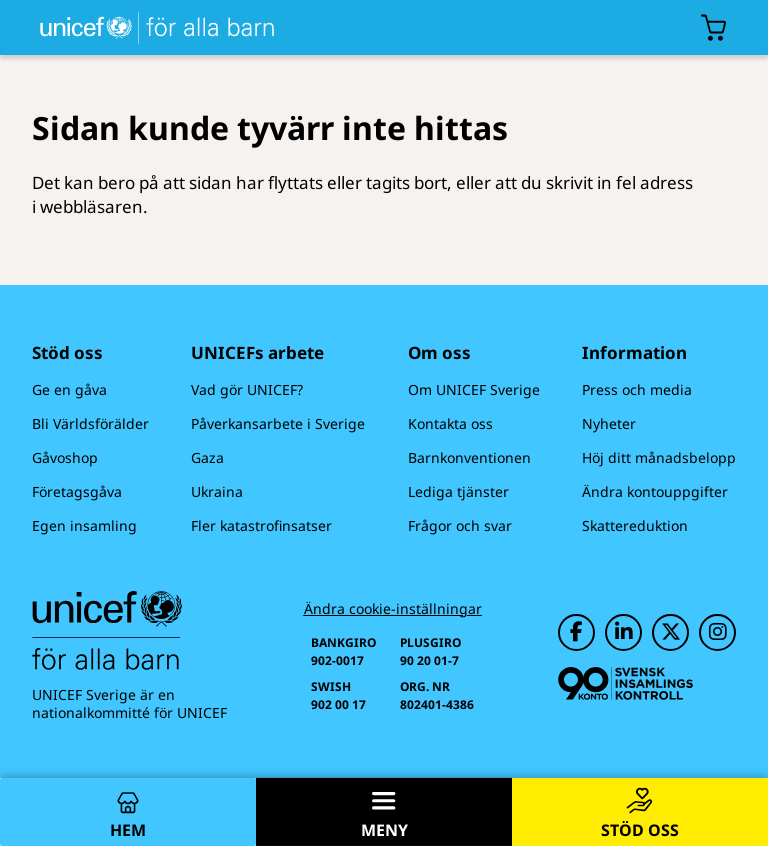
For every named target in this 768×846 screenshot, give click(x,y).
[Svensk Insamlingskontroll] (625, 683)
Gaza (207, 457)
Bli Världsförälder (90, 423)
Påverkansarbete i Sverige (278, 423)
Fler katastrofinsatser (261, 525)
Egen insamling (84, 525)
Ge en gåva (69, 389)
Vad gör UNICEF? (247, 389)
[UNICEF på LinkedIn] (623, 632)
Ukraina (217, 491)
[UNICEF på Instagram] (717, 632)
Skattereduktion (635, 525)
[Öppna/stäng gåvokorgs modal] (714, 28)
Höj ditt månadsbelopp (659, 457)
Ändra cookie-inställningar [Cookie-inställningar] (393, 609)
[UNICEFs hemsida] (141, 27)
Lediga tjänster (458, 491)
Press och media (637, 389)
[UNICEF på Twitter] (670, 632)
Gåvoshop (65, 457)
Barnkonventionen (469, 457)
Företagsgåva (77, 491)
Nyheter (609, 423)
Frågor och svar (460, 525)
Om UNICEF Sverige (474, 389)
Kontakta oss (450, 423)
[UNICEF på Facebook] (576, 632)
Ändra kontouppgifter (655, 491)
